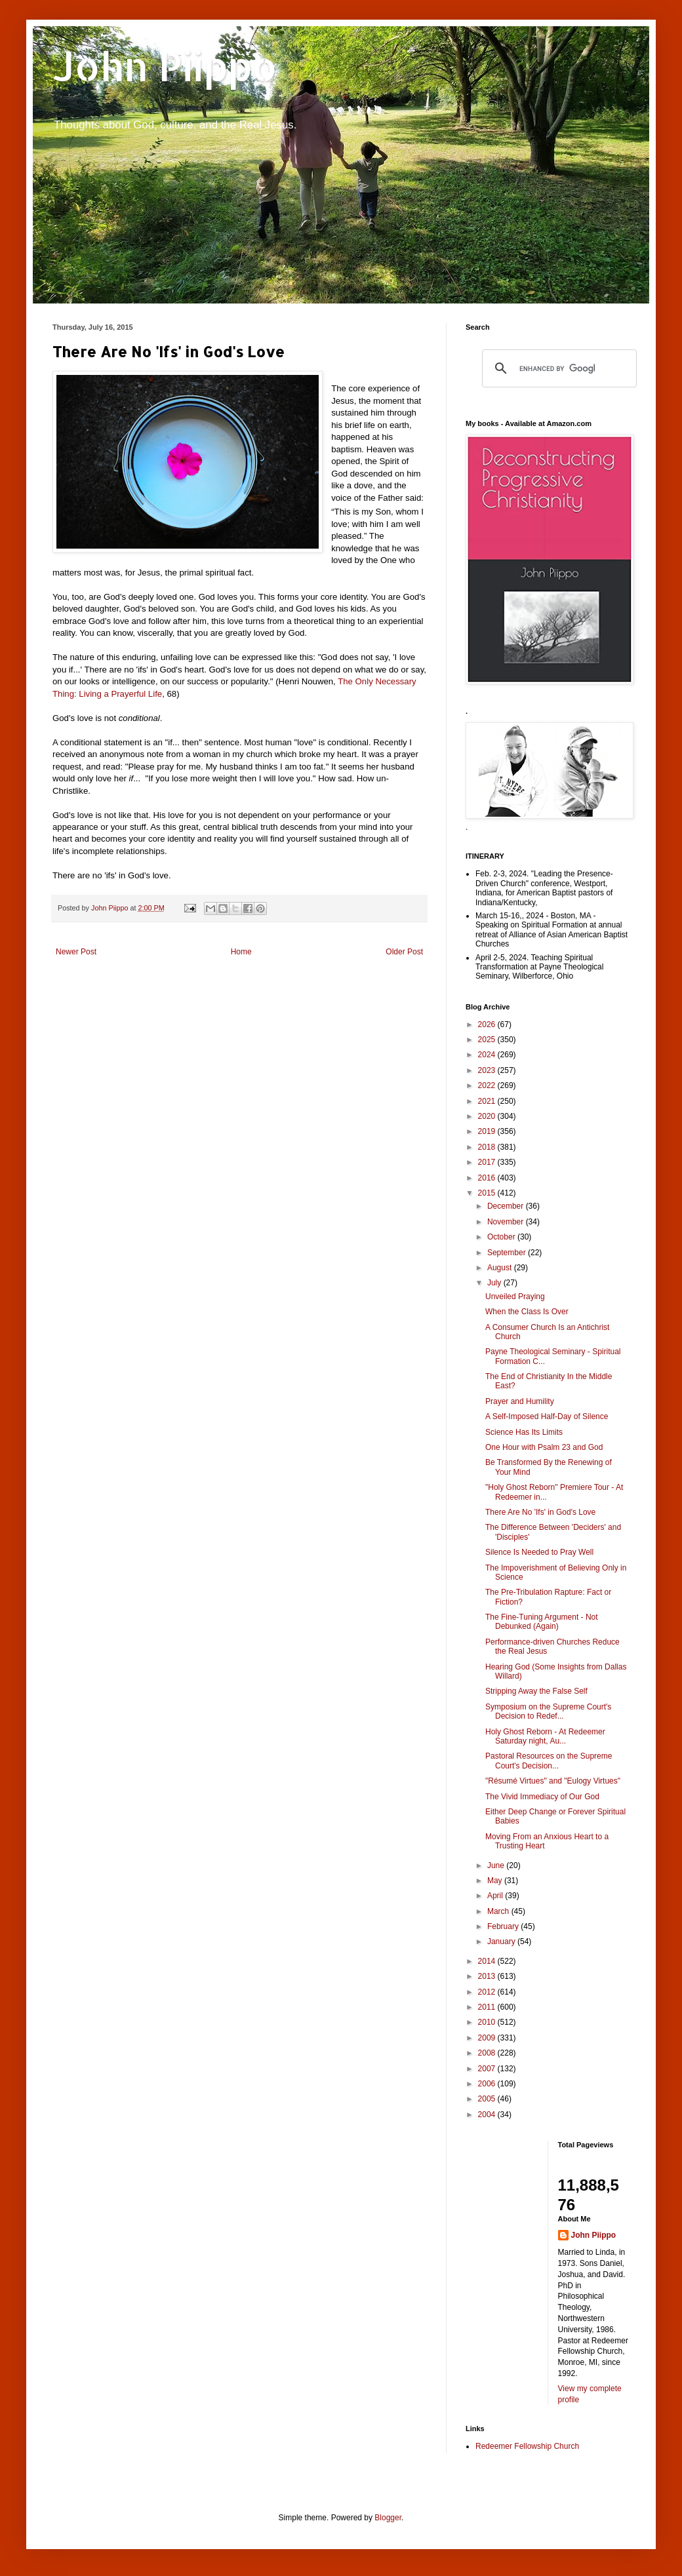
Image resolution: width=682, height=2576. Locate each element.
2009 (488, 2037)
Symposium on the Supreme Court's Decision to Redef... (548, 1711)
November (506, 1221)
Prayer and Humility (519, 1401)
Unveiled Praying (515, 1296)
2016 (488, 1177)
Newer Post (76, 951)
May (495, 1880)
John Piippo (164, 66)
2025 (488, 1039)
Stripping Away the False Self (536, 1691)
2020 (488, 1116)
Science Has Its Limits (524, 1432)
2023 (488, 1070)
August (500, 1267)
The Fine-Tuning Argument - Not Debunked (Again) (541, 1621)
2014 (488, 1961)
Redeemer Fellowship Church (527, 2446)
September (507, 1252)
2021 (488, 1101)
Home (241, 951)
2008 (488, 2053)
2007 (488, 2068)
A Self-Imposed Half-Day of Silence (546, 1416)
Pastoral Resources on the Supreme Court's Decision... (548, 1760)
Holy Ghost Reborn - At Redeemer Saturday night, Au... (545, 1736)
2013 (488, 1976)
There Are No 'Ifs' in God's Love (540, 1512)
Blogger (387, 2517)
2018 (488, 1147)
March (499, 1911)
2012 (488, 1992)
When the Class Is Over (527, 1311)
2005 (488, 2098)
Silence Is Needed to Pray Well (539, 1552)
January (502, 1941)
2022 (488, 1085)
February (504, 1926)
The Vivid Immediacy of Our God (542, 1796)
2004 (488, 2114)
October (502, 1236)
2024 (488, 1054)
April (496, 1895)
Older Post (404, 951)
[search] (557, 368)
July (495, 1282)
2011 (488, 2007)
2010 (488, 2022)
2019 (488, 1131)
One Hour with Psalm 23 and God (544, 1447)
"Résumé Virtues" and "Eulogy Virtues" (552, 1781)
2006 (488, 2083)
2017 (488, 1162)
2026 (488, 1024)
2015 (488, 1193)
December (506, 1206)
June (496, 1865)
